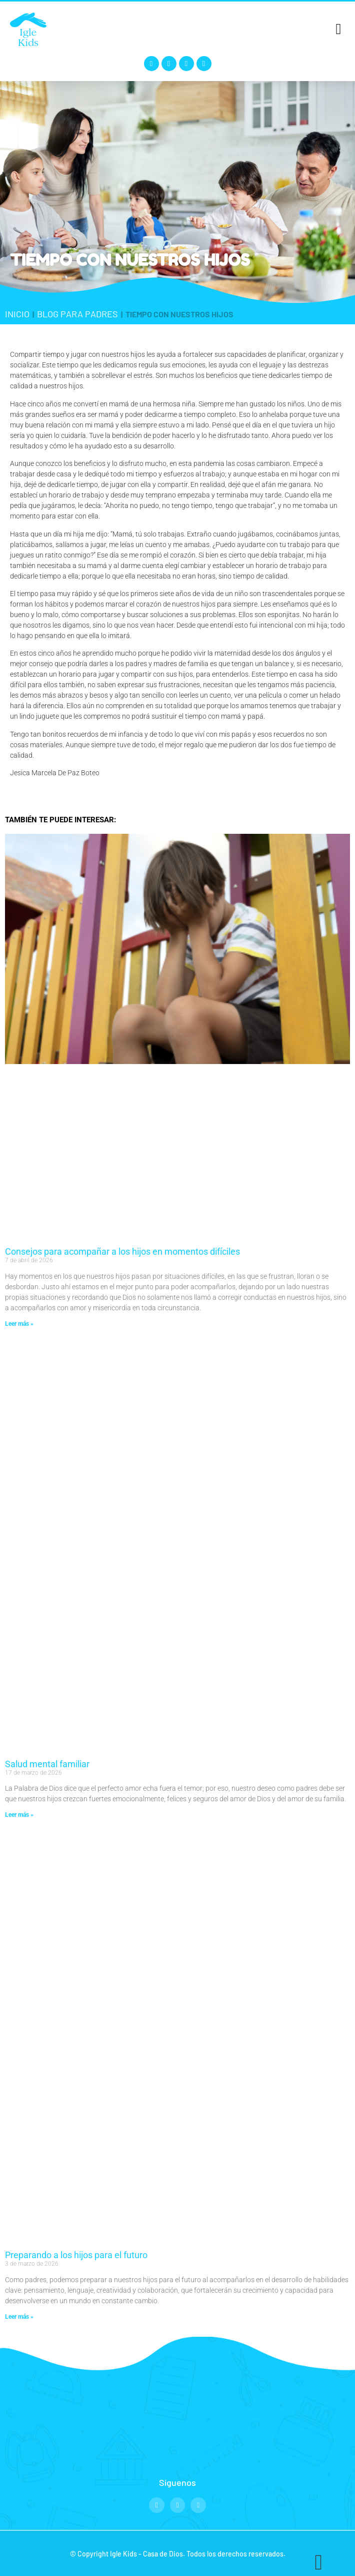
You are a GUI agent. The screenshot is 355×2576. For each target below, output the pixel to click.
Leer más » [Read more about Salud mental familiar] (19, 1814)
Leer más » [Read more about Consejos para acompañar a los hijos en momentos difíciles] (19, 1323)
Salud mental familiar (47, 1764)
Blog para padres (77, 313)
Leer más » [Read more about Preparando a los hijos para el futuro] (19, 2316)
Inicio (17, 313)
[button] (338, 29)
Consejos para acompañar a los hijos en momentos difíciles (122, 1251)
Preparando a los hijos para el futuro (76, 2255)
